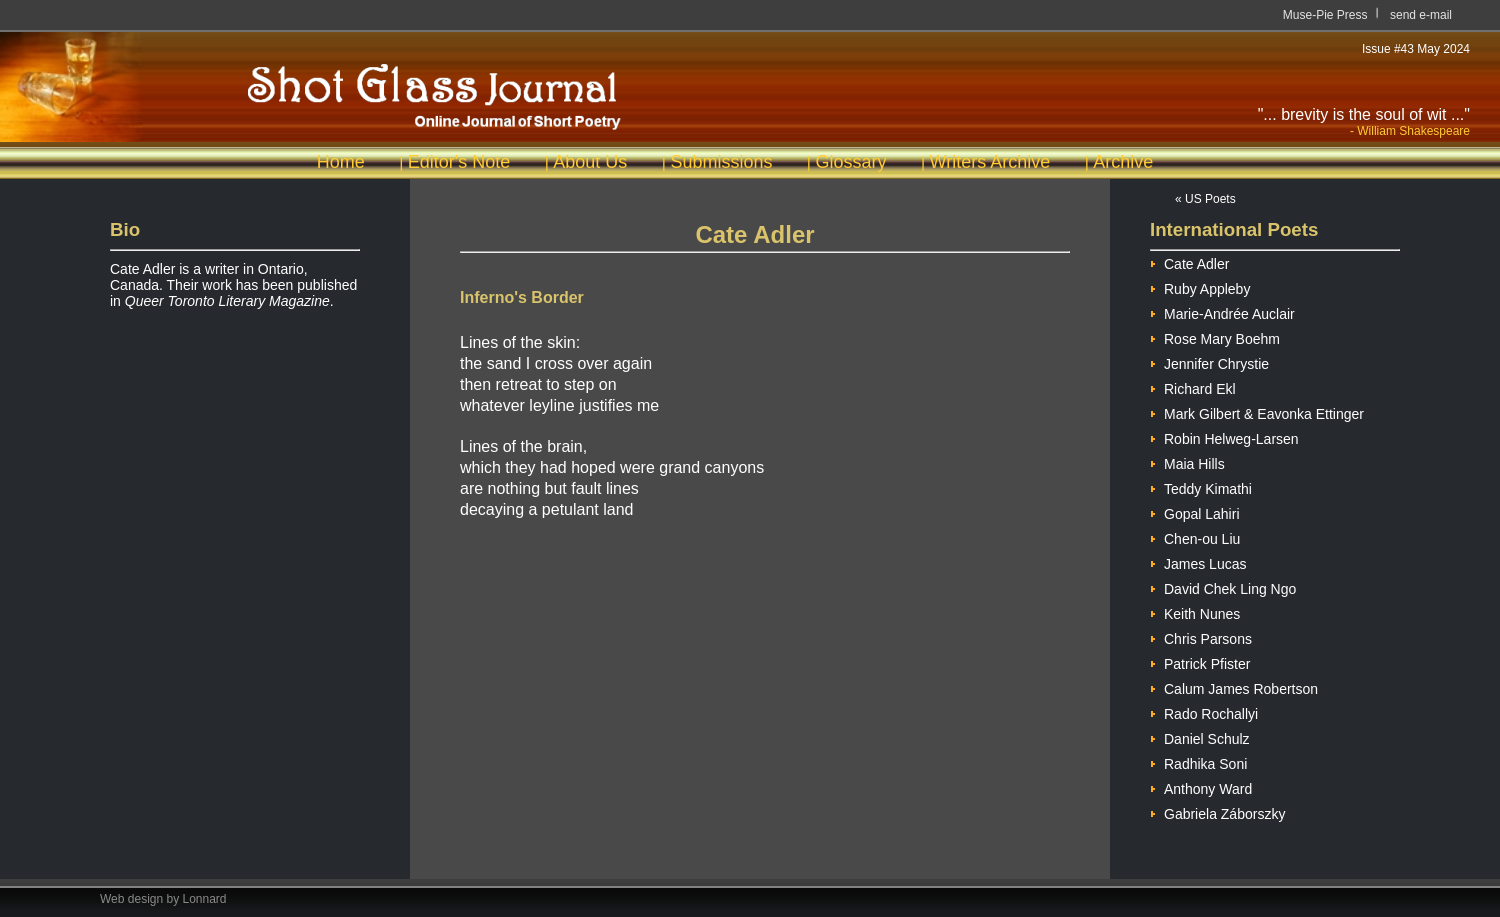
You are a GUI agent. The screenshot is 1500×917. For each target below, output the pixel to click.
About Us (590, 162)
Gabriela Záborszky (1217, 811)
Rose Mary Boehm (1215, 336)
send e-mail (1421, 15)
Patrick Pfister (1200, 661)
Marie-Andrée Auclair (1222, 311)
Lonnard (205, 899)
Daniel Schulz (1200, 736)
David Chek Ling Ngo (1223, 586)
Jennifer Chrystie (1209, 361)
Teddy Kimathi (1201, 486)
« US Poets (1205, 199)
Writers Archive (990, 162)
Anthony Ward (1201, 786)
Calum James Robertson (1234, 686)
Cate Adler (1189, 261)
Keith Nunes (1195, 611)
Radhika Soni (1198, 761)
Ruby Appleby (1200, 286)
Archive (1123, 162)
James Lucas (1198, 561)
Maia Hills (1187, 461)
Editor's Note (459, 162)
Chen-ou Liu (1195, 536)
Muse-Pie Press (1325, 15)
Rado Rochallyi (1204, 711)
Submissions (721, 162)
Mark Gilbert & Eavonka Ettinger (1257, 411)
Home (341, 162)
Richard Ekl (1193, 386)
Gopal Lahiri (1195, 511)
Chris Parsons (1201, 636)
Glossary (850, 162)
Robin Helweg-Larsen (1224, 436)
